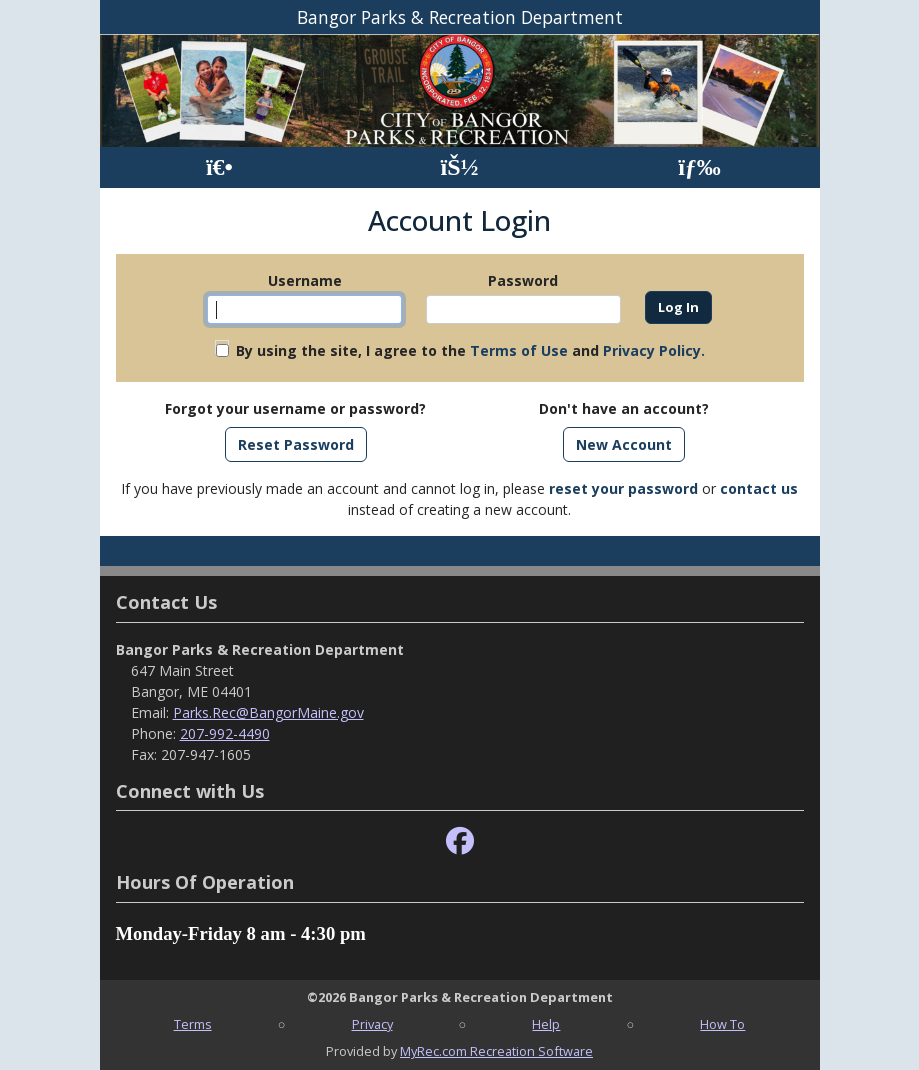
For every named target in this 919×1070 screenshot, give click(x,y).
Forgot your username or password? (295, 408)
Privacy (372, 1024)
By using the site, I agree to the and (470, 350)
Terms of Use (519, 350)
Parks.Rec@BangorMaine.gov (268, 712)
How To (722, 1024)
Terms (193, 1024)
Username (305, 280)
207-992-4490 (225, 733)
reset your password (623, 488)
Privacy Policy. (654, 350)
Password (523, 280)
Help (546, 1024)
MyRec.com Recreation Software (496, 1051)
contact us (759, 488)
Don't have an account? (624, 408)
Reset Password (296, 444)
